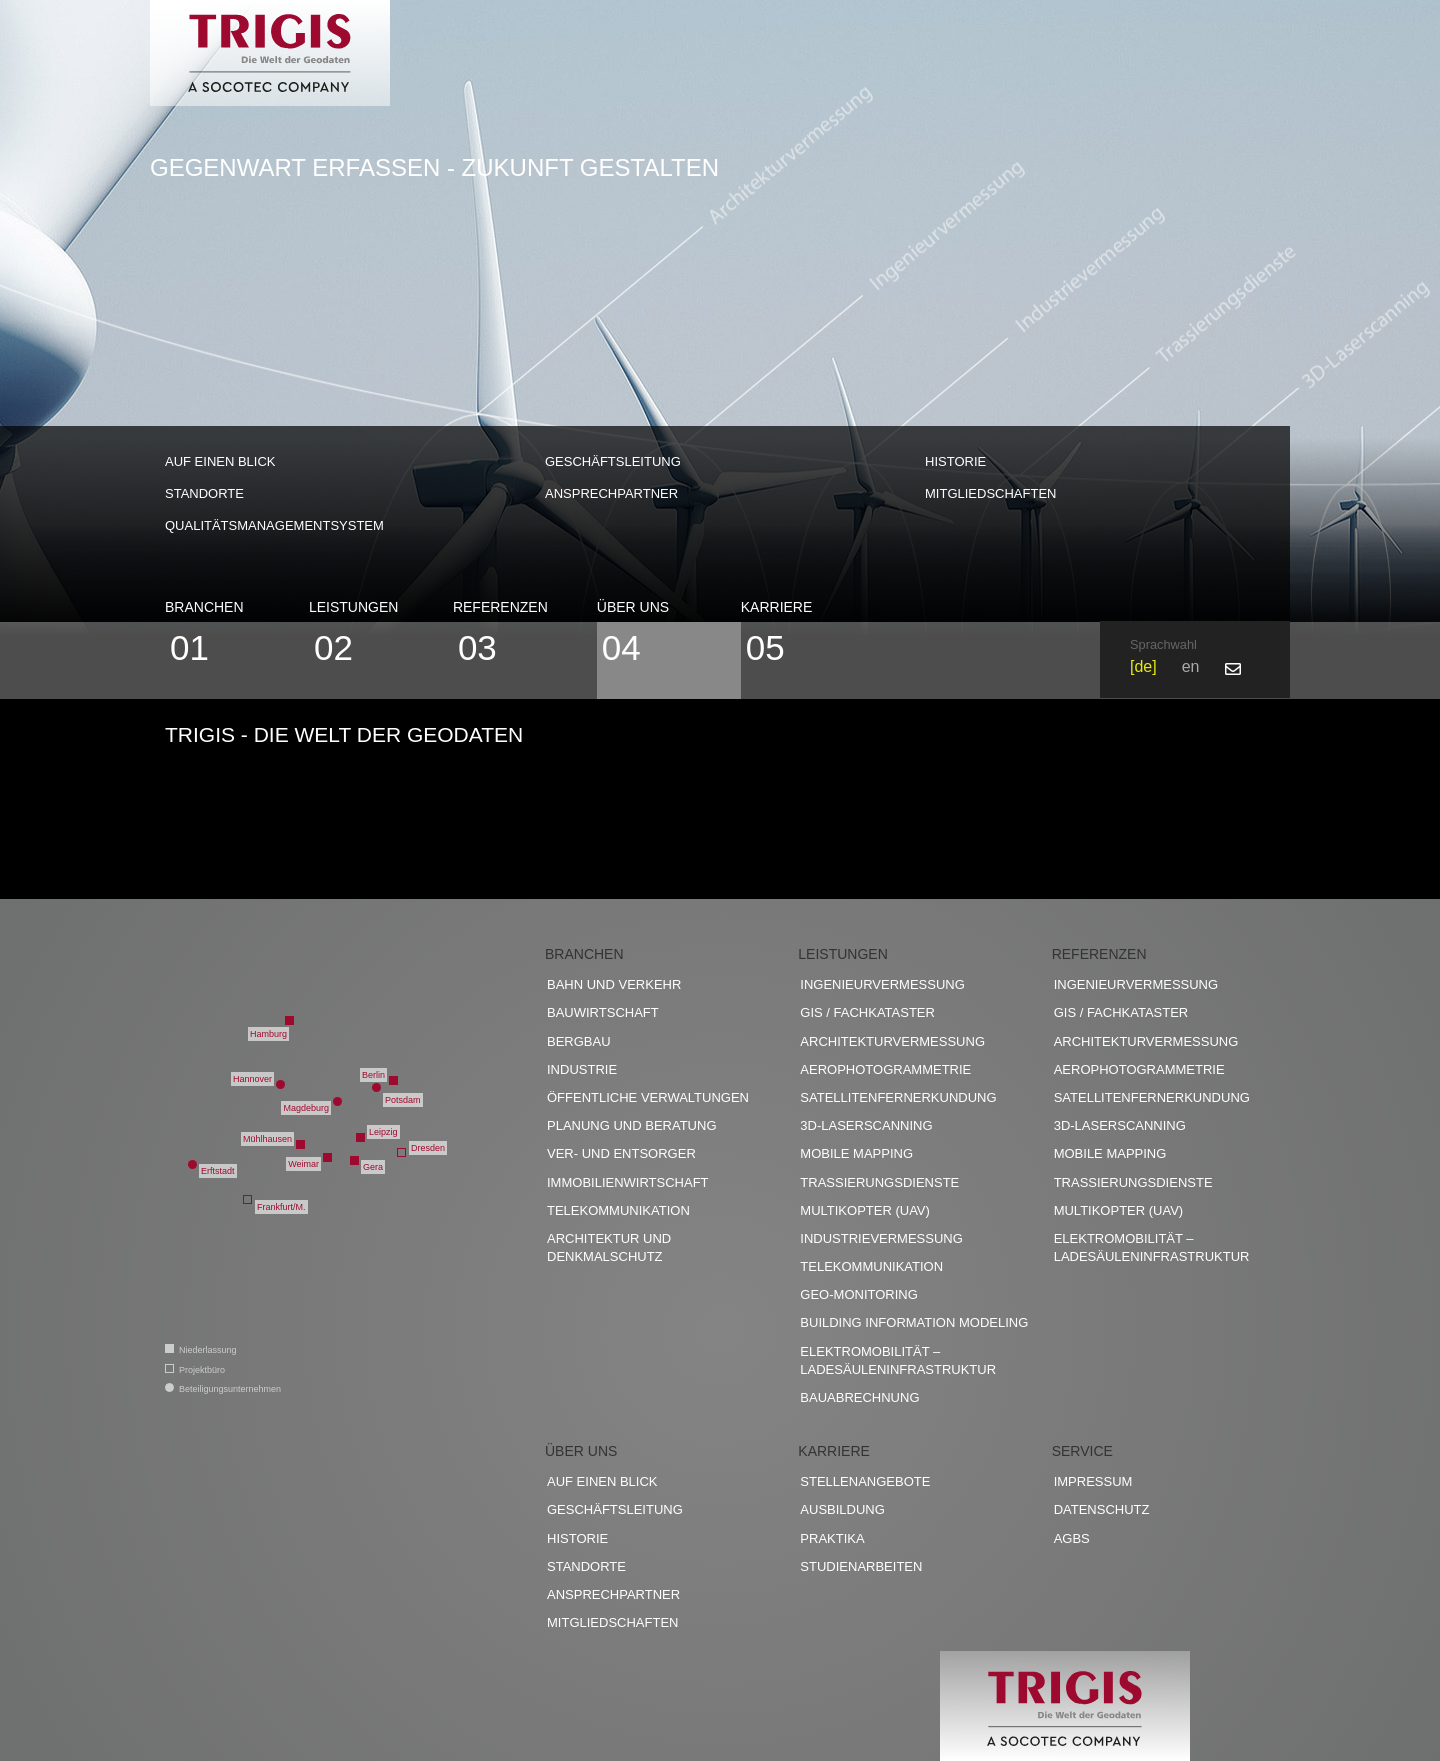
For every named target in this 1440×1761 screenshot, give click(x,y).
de (1143, 666)
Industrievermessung (881, 1238)
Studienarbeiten (861, 1566)
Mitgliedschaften (990, 493)
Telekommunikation (618, 1210)
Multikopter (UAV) (865, 1210)
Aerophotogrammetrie (885, 1069)
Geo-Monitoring (858, 1294)
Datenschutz (1102, 1509)
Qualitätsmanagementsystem (274, 525)
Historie (955, 461)
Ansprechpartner (611, 493)
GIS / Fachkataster (867, 1012)
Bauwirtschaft (603, 1012)
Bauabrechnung (859, 1397)
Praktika (832, 1538)
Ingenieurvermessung (882, 984)
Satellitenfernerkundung (898, 1097)
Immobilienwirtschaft (628, 1182)
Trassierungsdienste (879, 1182)
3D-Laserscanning (866, 1125)
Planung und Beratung (632, 1125)
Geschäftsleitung (613, 461)
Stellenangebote (865, 1481)
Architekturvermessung (892, 1041)
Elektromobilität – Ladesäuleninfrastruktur (898, 1360)
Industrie (582, 1069)
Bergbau (579, 1041)
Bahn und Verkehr (614, 984)
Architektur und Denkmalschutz (609, 1247)
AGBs (1072, 1538)
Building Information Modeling (914, 1322)
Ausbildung (842, 1509)
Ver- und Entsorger (621, 1153)
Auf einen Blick (220, 461)
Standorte (204, 493)
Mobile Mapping (856, 1153)
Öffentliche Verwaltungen (648, 1097)
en (1191, 666)
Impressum (1093, 1481)
